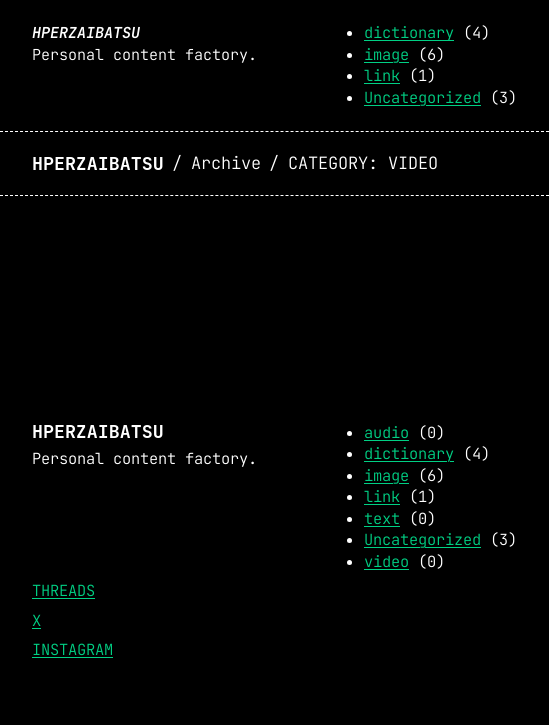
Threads (63, 590)
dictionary (409, 32)
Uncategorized (422, 97)
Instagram (72, 649)
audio (386, 432)
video (386, 561)
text (382, 518)
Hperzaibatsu (86, 33)
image (386, 54)
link (382, 75)
